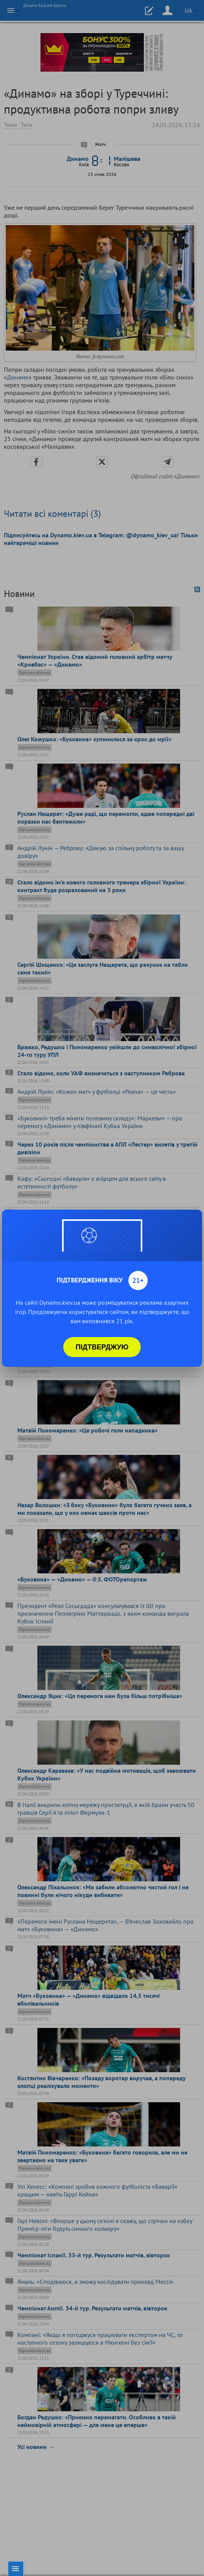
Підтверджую (102, 1347)
